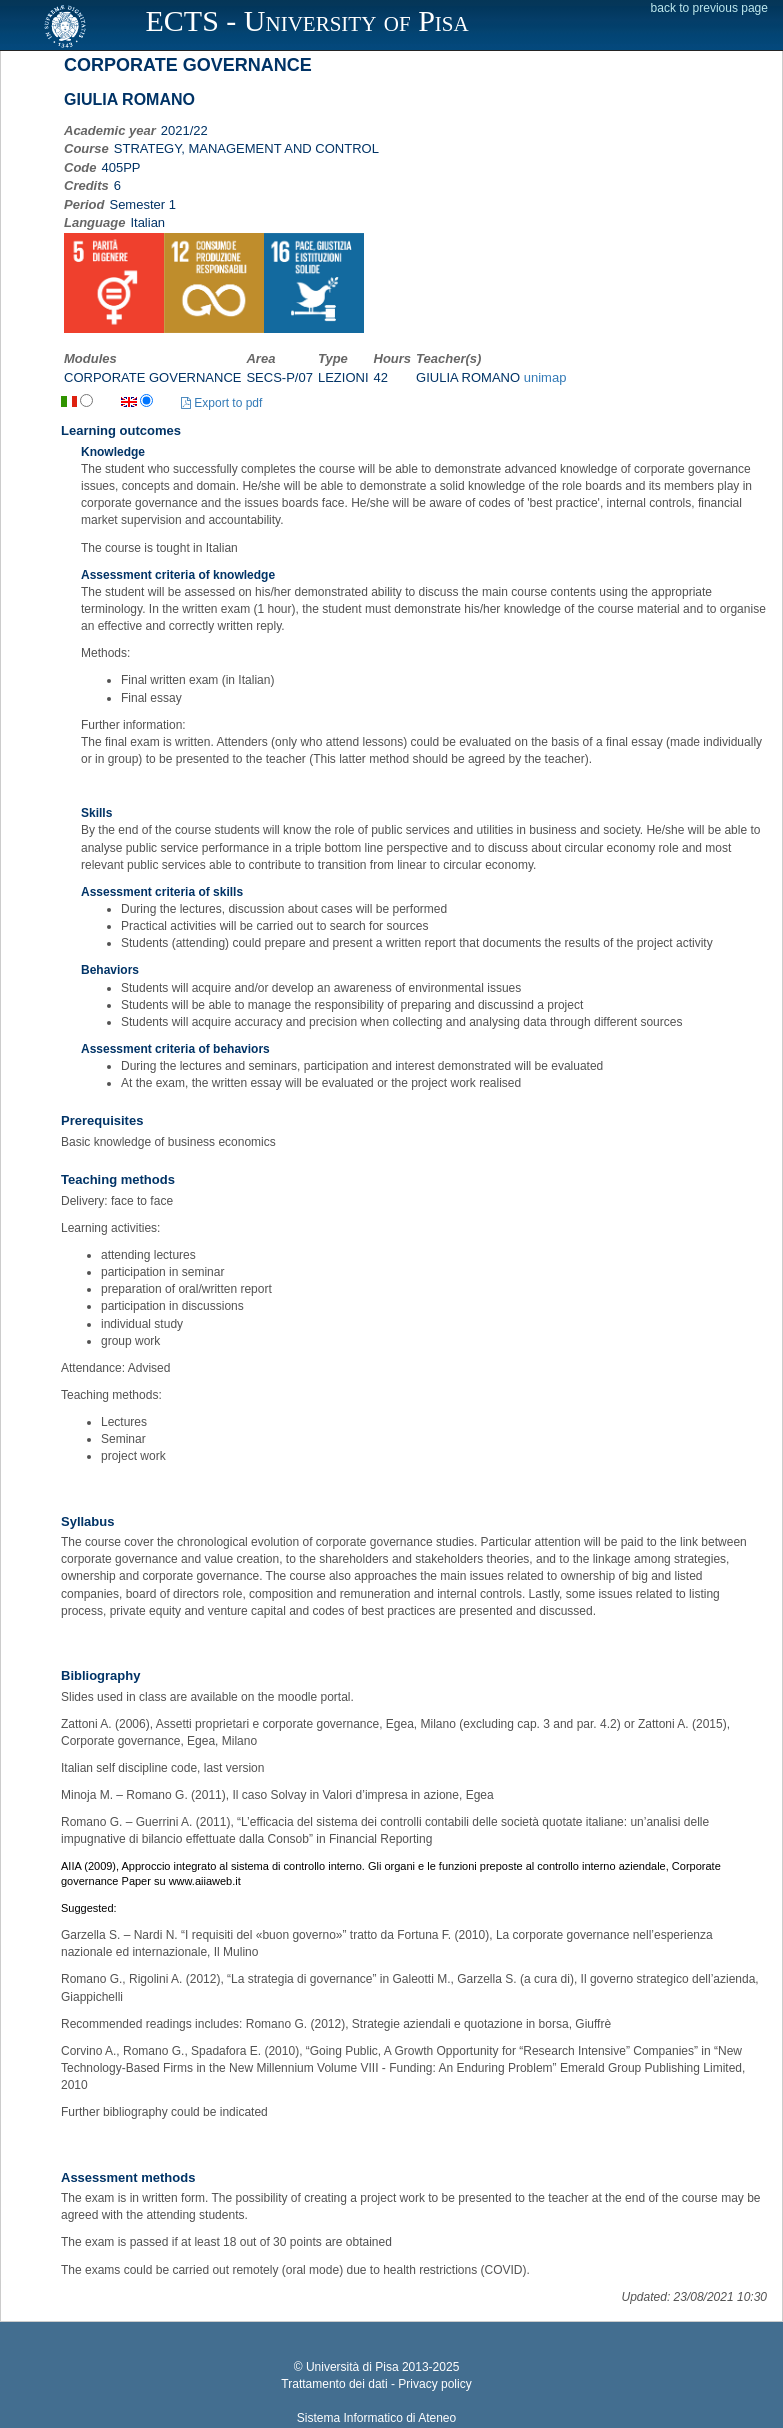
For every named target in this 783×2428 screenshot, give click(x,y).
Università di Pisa (352, 2367)
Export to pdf (221, 403)
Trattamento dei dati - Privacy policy (376, 2384)
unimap (545, 377)
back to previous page (709, 8)
